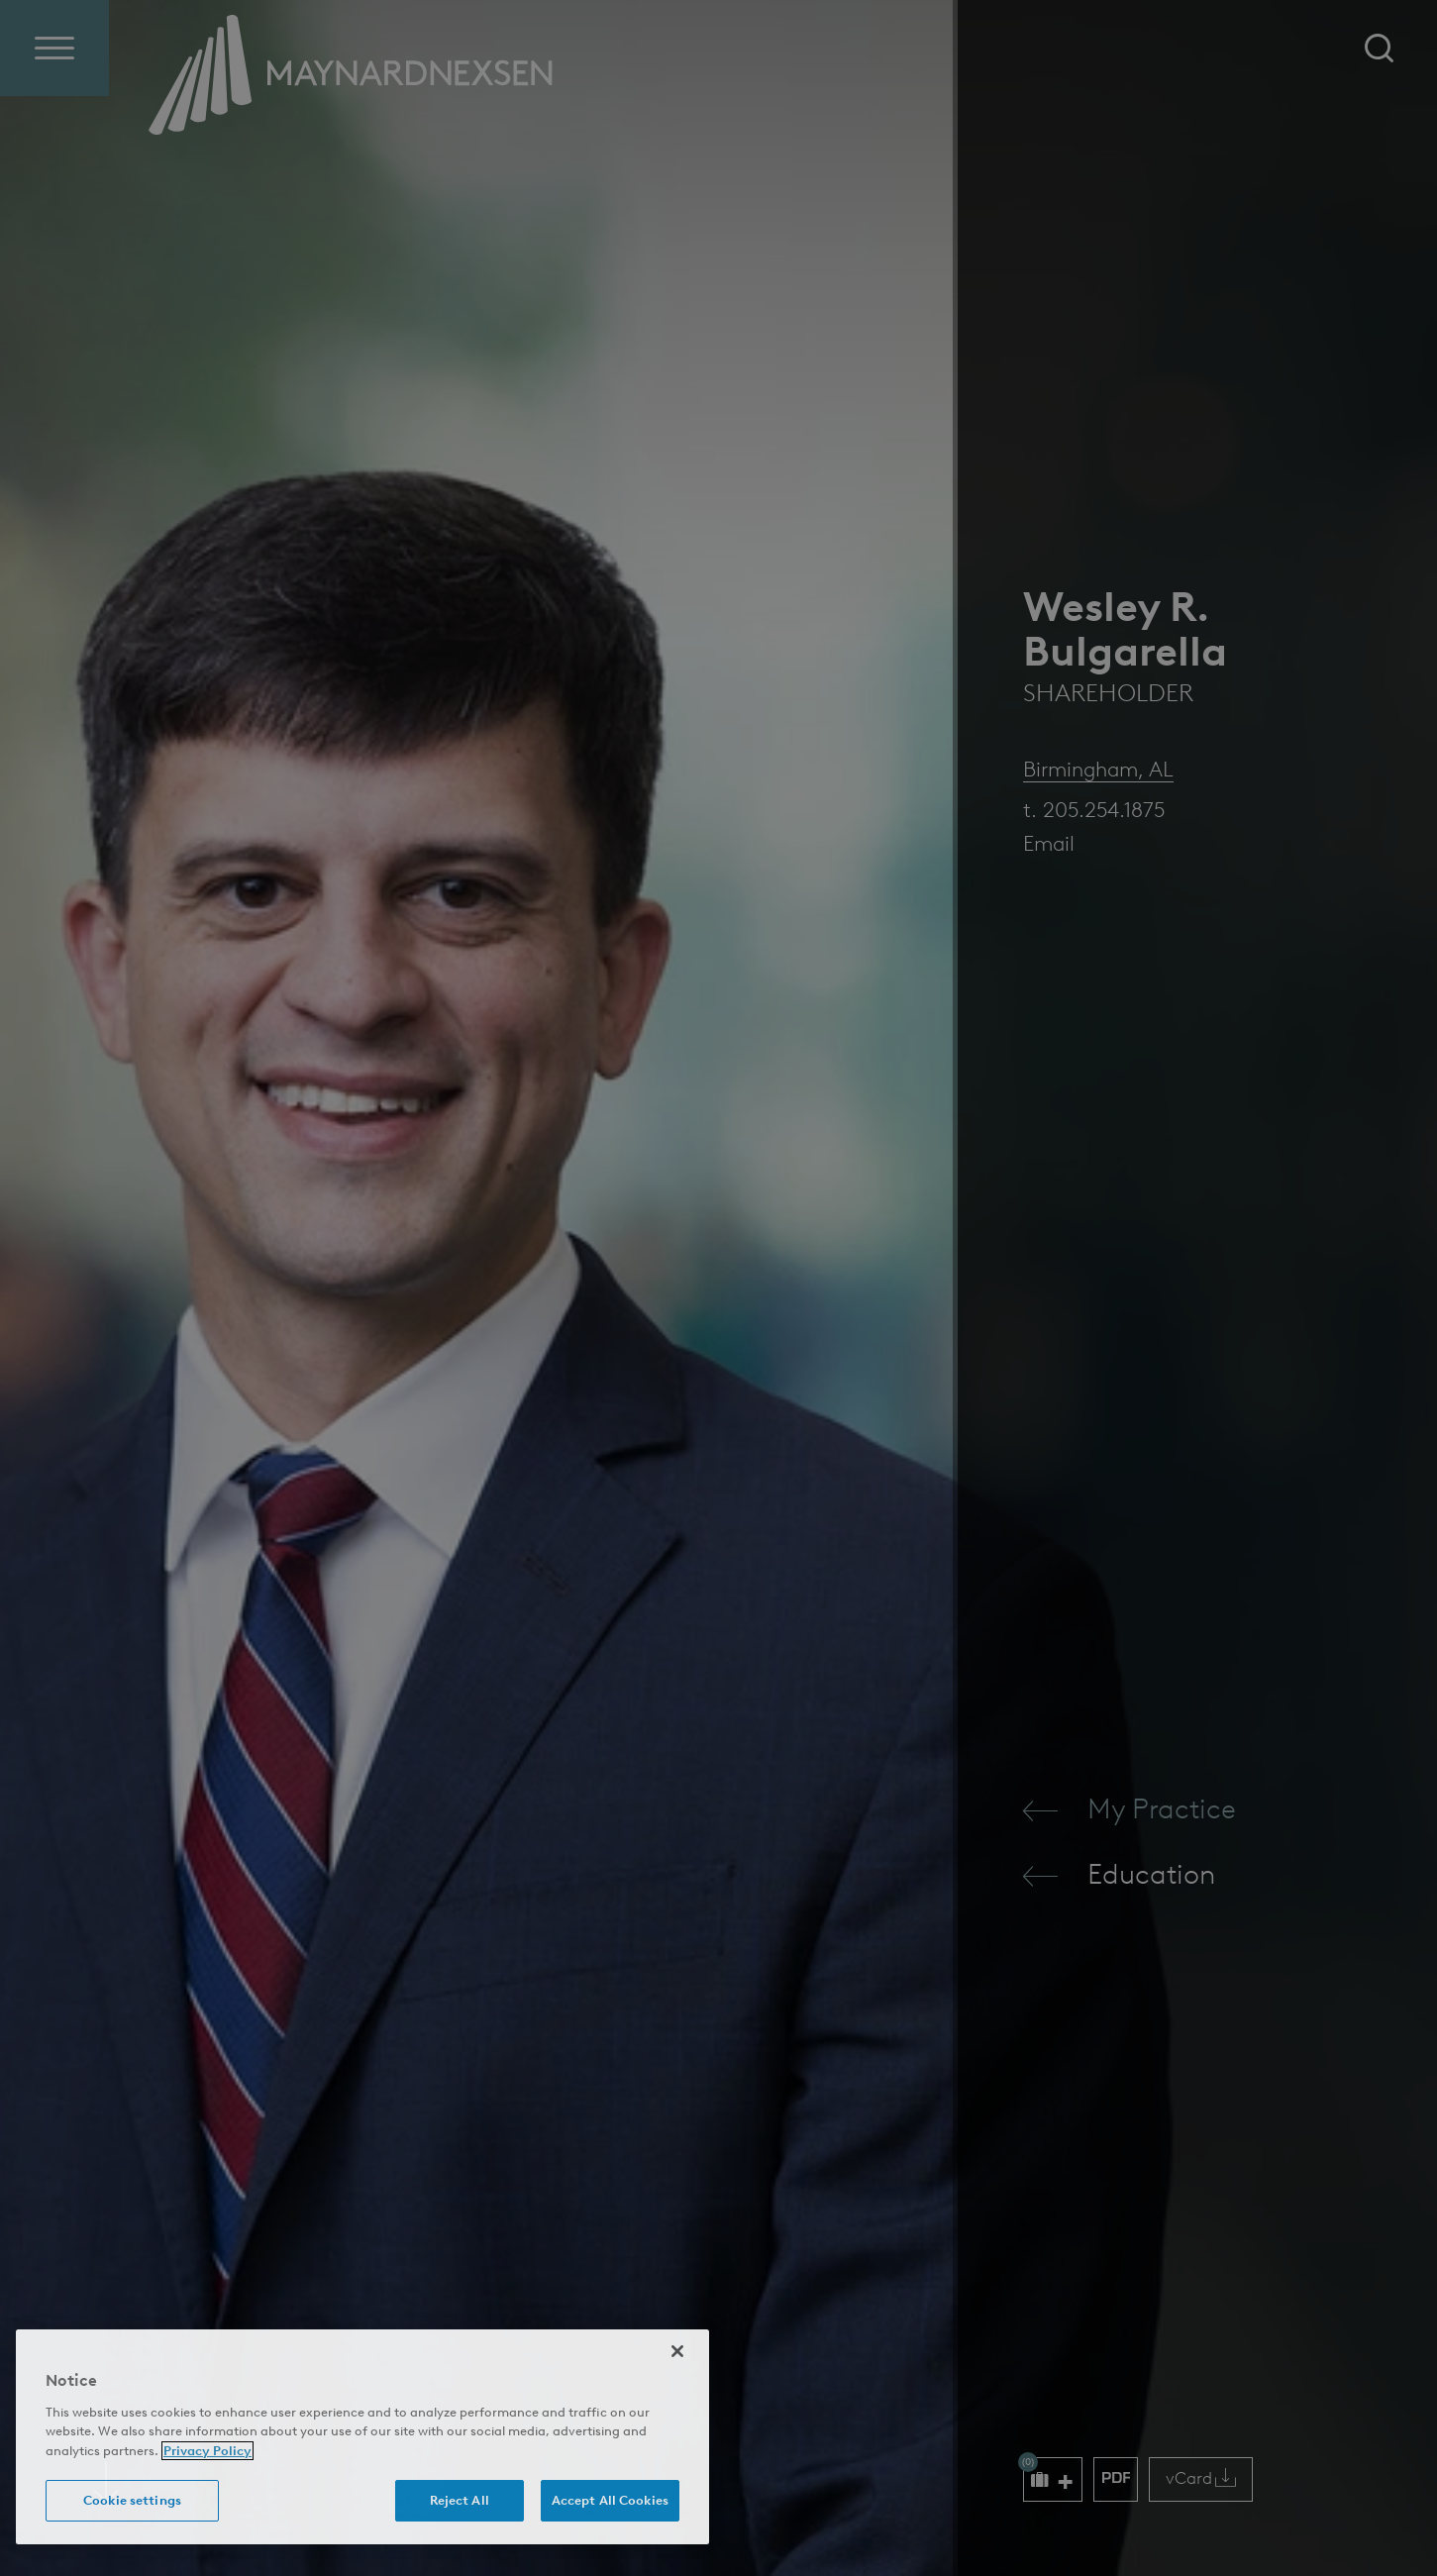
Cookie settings (132, 2500)
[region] (362, 2436)
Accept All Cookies (610, 2500)
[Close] (677, 2351)
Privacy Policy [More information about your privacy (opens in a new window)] (207, 2450)
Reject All (459, 2500)
